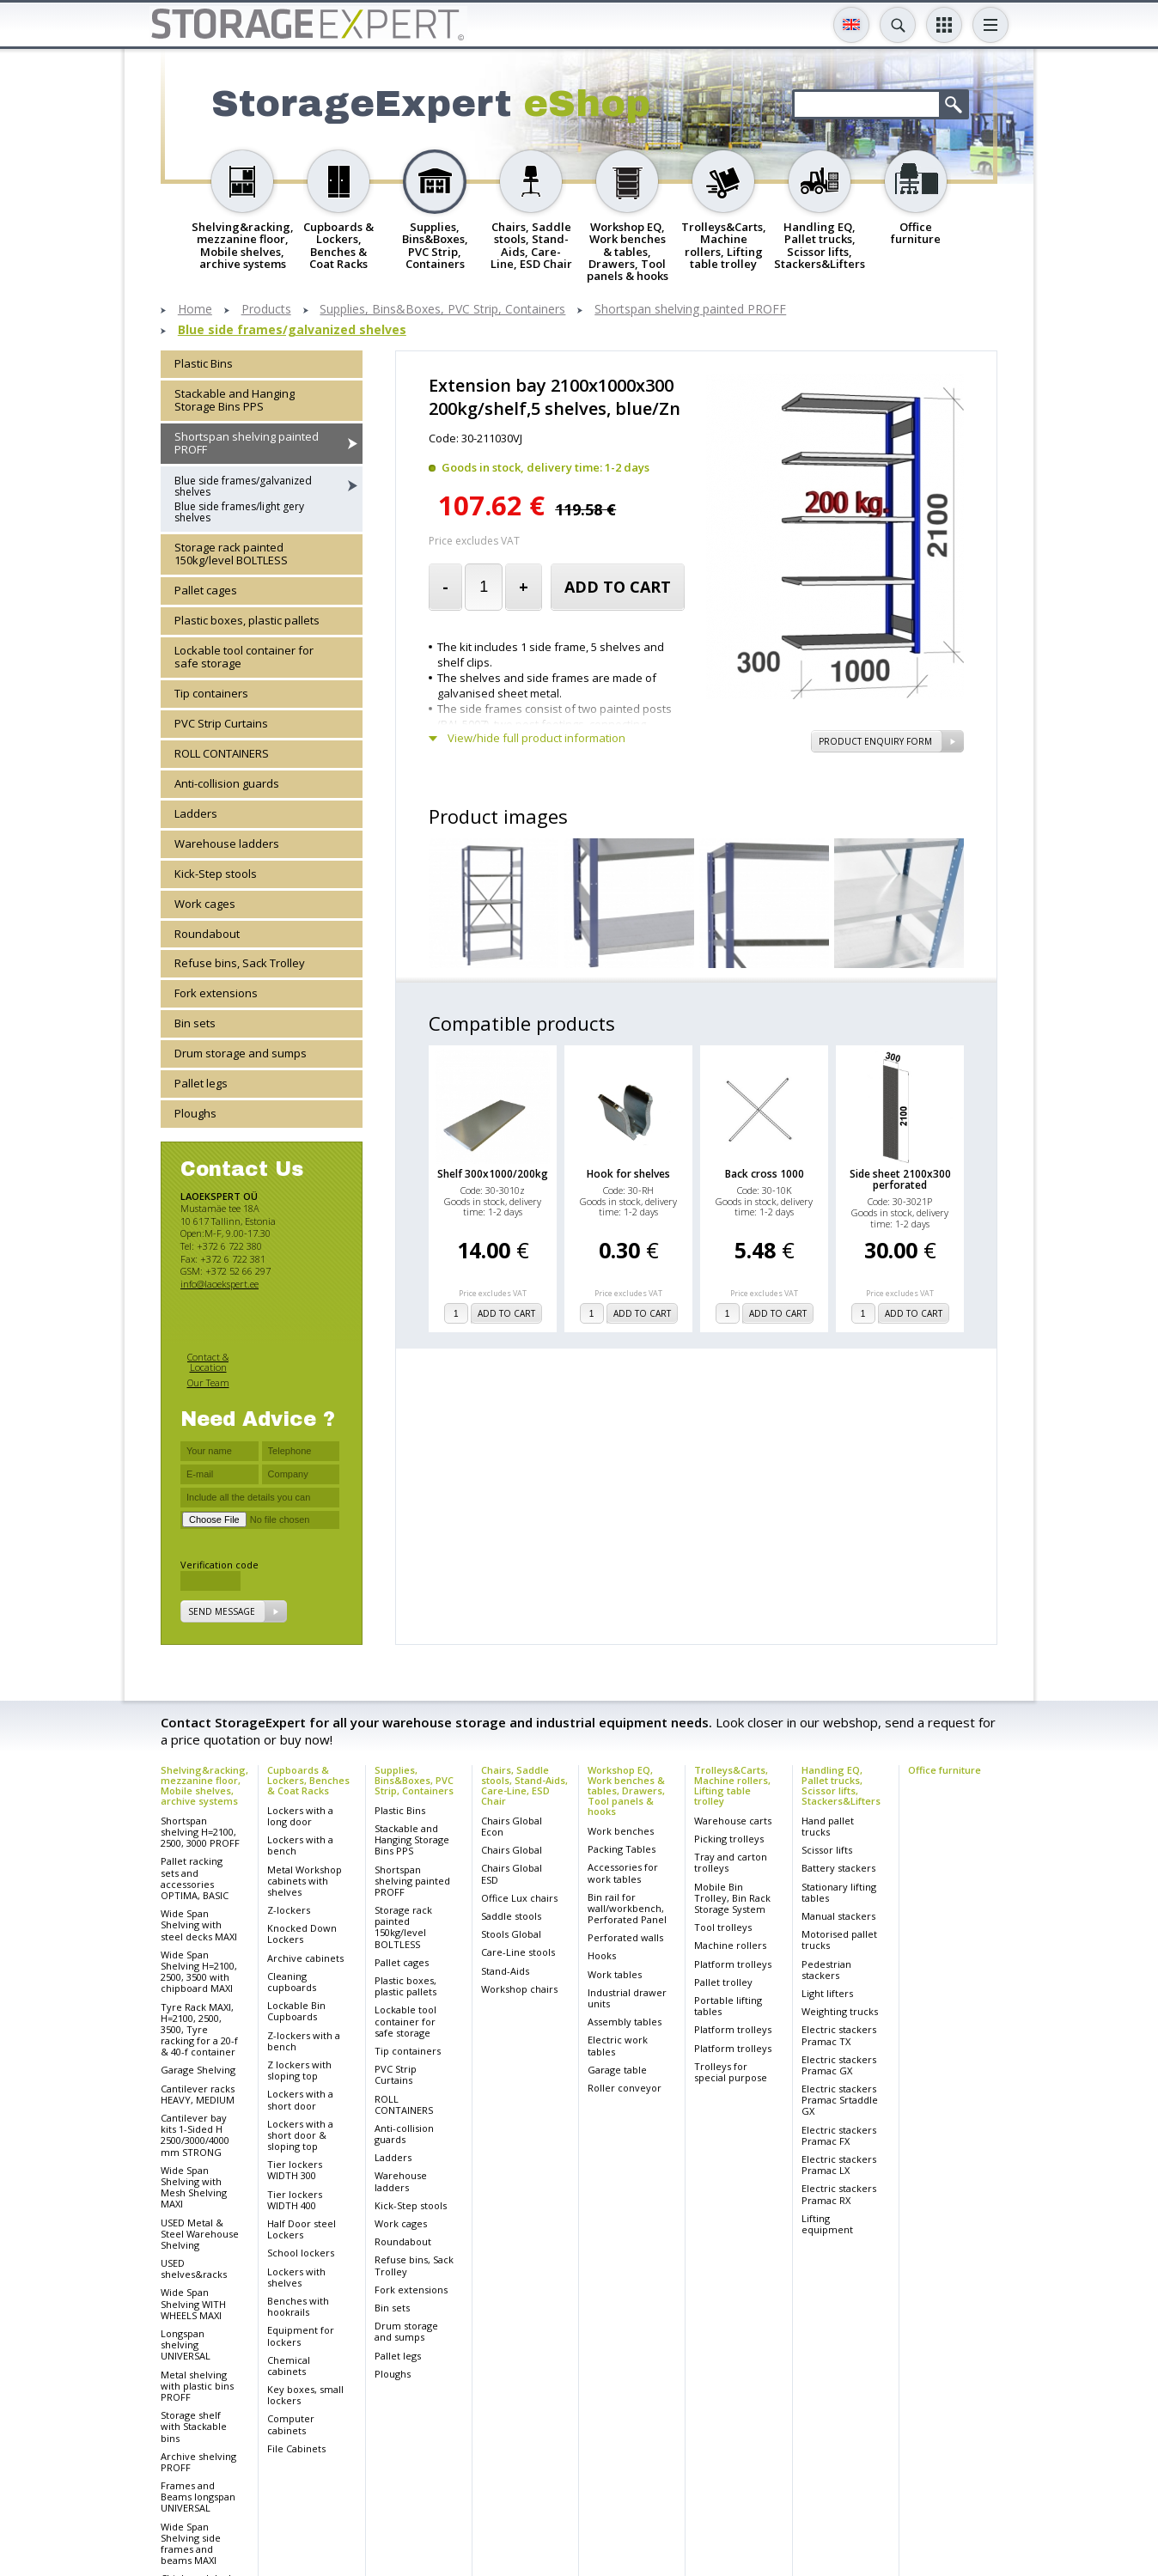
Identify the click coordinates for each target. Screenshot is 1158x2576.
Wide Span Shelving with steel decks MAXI (199, 1924)
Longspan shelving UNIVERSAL (185, 2344)
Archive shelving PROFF (198, 2462)
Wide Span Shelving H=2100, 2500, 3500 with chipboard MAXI (199, 1971)
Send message (221, 1611)
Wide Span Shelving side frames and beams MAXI (191, 2543)
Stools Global (511, 1933)
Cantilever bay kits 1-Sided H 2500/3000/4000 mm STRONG (195, 2135)
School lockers (300, 2252)
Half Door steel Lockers (301, 2229)
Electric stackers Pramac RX (838, 2194)
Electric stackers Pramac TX (838, 2035)
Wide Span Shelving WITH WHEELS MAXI (193, 2303)
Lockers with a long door (300, 1816)
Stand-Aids (505, 1970)
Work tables (615, 1974)
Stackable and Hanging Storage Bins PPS (234, 400)
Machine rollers (730, 1945)
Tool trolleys (723, 1927)
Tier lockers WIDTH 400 (294, 2200)
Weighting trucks (839, 2011)
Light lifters (827, 1993)
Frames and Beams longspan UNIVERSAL (198, 2496)
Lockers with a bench (300, 1845)
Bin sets (195, 1023)
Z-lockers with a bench (303, 2041)
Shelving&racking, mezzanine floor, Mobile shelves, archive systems (204, 1785)
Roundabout (207, 933)
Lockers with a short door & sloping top (300, 2135)
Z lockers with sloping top (299, 2070)
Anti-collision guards (226, 783)
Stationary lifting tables (838, 1892)
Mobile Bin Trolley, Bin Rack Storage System (732, 1897)
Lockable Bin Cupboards (296, 2011)
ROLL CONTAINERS (221, 753)
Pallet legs (201, 1083)
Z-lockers (288, 1909)
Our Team (208, 1382)
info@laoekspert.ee (219, 1283)
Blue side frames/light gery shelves (239, 512)
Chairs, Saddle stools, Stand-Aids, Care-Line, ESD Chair (524, 1785)
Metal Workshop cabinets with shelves (304, 1880)
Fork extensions (216, 993)
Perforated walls (625, 1937)
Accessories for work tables (623, 1872)
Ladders (195, 813)
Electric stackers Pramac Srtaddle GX (839, 2099)
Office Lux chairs (519, 1897)
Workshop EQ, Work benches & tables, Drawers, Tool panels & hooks (626, 1790)
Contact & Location (208, 1361)
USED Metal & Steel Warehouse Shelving (200, 2233)
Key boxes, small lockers (305, 2395)
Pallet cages (205, 590)
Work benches (621, 1830)
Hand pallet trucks (827, 1826)
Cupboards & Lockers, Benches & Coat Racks (308, 1780)
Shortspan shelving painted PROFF (690, 309)
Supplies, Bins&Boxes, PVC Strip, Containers (442, 309)
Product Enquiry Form (875, 741)
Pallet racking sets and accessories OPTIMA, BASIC (195, 1878)
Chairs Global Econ (511, 1826)
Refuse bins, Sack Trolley (239, 963)
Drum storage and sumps (240, 1053)
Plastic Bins (203, 363)
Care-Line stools (518, 1952)
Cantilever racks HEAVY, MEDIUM (198, 2094)
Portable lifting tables (728, 2006)
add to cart (617, 586)
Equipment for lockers (300, 2335)
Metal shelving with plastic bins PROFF (197, 2385)
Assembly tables (624, 2021)
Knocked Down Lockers (302, 1933)
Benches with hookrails (298, 2306)
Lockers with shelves (296, 2277)
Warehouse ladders (226, 843)
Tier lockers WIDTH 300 (294, 2170)
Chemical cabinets (288, 2366)
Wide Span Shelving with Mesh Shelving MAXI (194, 2187)
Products (266, 309)
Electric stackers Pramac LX (838, 2165)
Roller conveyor (624, 2087)
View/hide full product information (536, 738)
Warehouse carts (732, 1820)
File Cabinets (296, 2448)
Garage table (617, 2069)
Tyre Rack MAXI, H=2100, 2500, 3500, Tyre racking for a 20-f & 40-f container (199, 2030)
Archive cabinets (305, 1958)
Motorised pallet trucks (839, 1939)
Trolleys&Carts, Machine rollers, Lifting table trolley (732, 1785)
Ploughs (195, 1113)
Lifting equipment (827, 2224)
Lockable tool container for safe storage (244, 656)
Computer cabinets (290, 2424)
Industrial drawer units (627, 1998)
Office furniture (944, 1769)
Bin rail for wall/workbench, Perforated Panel (627, 1908)
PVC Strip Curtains (221, 723)
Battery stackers (838, 1867)
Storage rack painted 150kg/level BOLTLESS (231, 553)
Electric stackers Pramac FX (838, 2135)
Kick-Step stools (215, 873)
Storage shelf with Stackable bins (194, 2426)
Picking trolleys (729, 1838)
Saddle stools (511, 1915)
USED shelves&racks (194, 2268)
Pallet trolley (723, 1982)
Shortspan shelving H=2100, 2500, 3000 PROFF (200, 1831)
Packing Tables (621, 1848)
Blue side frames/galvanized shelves (292, 330)
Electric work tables (618, 2045)
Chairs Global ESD (511, 1873)
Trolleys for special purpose (730, 2072)
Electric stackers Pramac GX (838, 2065)
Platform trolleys (732, 1964)
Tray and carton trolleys (730, 1862)
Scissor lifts (826, 1849)
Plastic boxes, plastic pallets (247, 620)
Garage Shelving (198, 2069)
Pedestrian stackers (826, 1970)
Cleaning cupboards (291, 1982)
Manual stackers (838, 1915)
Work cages (204, 903)
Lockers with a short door (300, 2099)
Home (195, 309)
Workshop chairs (519, 1988)
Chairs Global (511, 1849)
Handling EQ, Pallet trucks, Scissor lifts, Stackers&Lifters (841, 1785)
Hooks (602, 1955)
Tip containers (211, 693)
